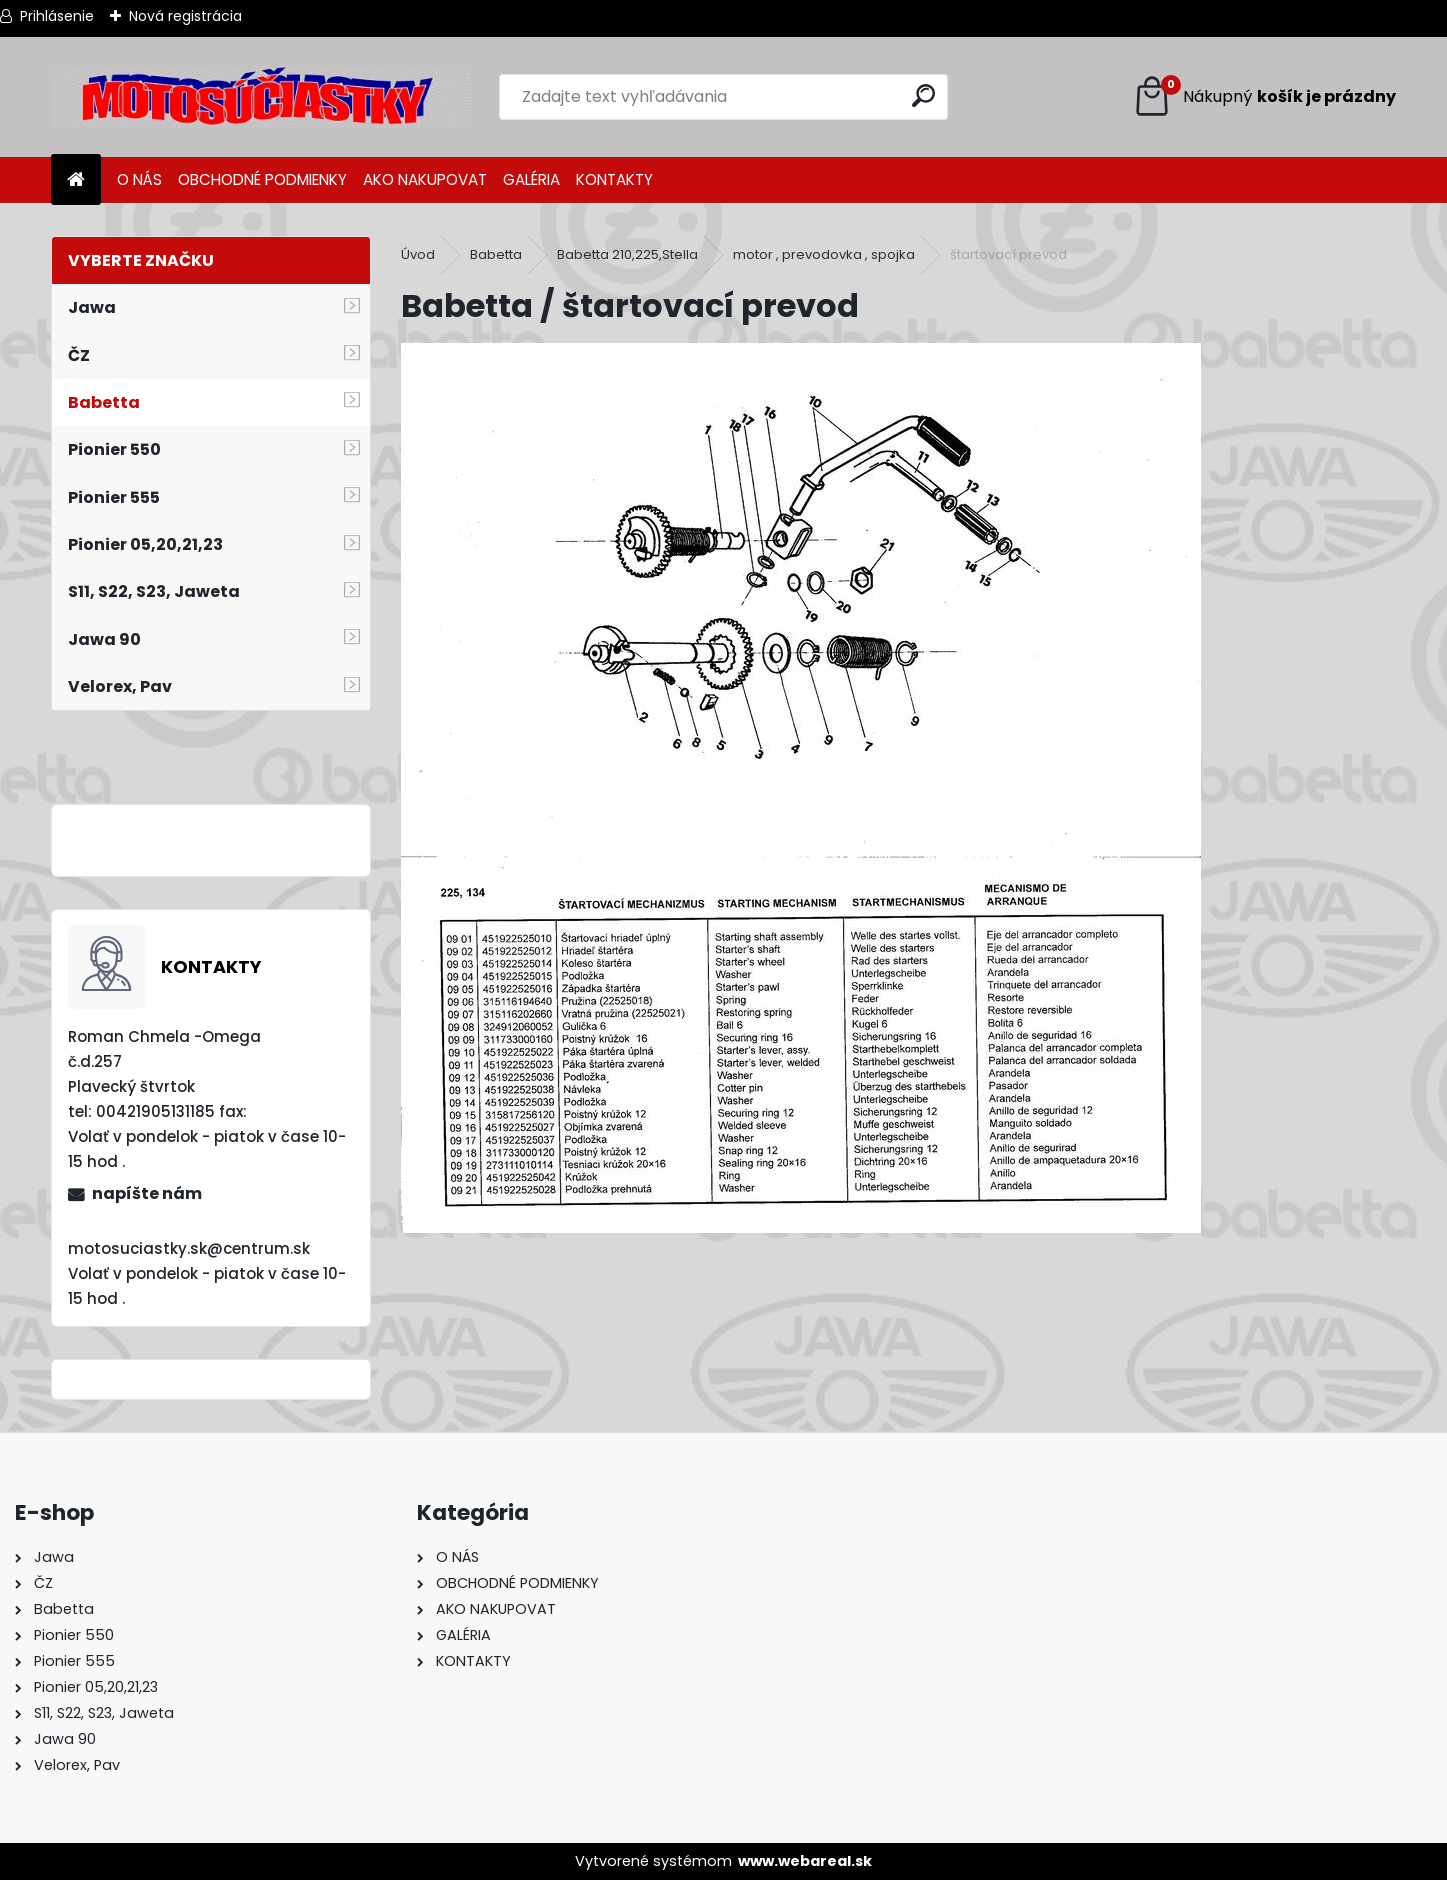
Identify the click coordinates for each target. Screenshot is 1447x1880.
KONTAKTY (614, 179)
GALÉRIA (531, 179)
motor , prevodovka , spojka (824, 254)
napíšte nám (147, 1193)
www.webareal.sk (805, 1861)
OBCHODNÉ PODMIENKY (262, 179)
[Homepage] (76, 180)
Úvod (418, 254)
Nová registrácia (185, 16)
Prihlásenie (57, 16)
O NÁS (139, 179)
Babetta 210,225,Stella (627, 254)
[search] (923, 95)
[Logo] (261, 97)
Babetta (496, 254)
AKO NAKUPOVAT (425, 179)
